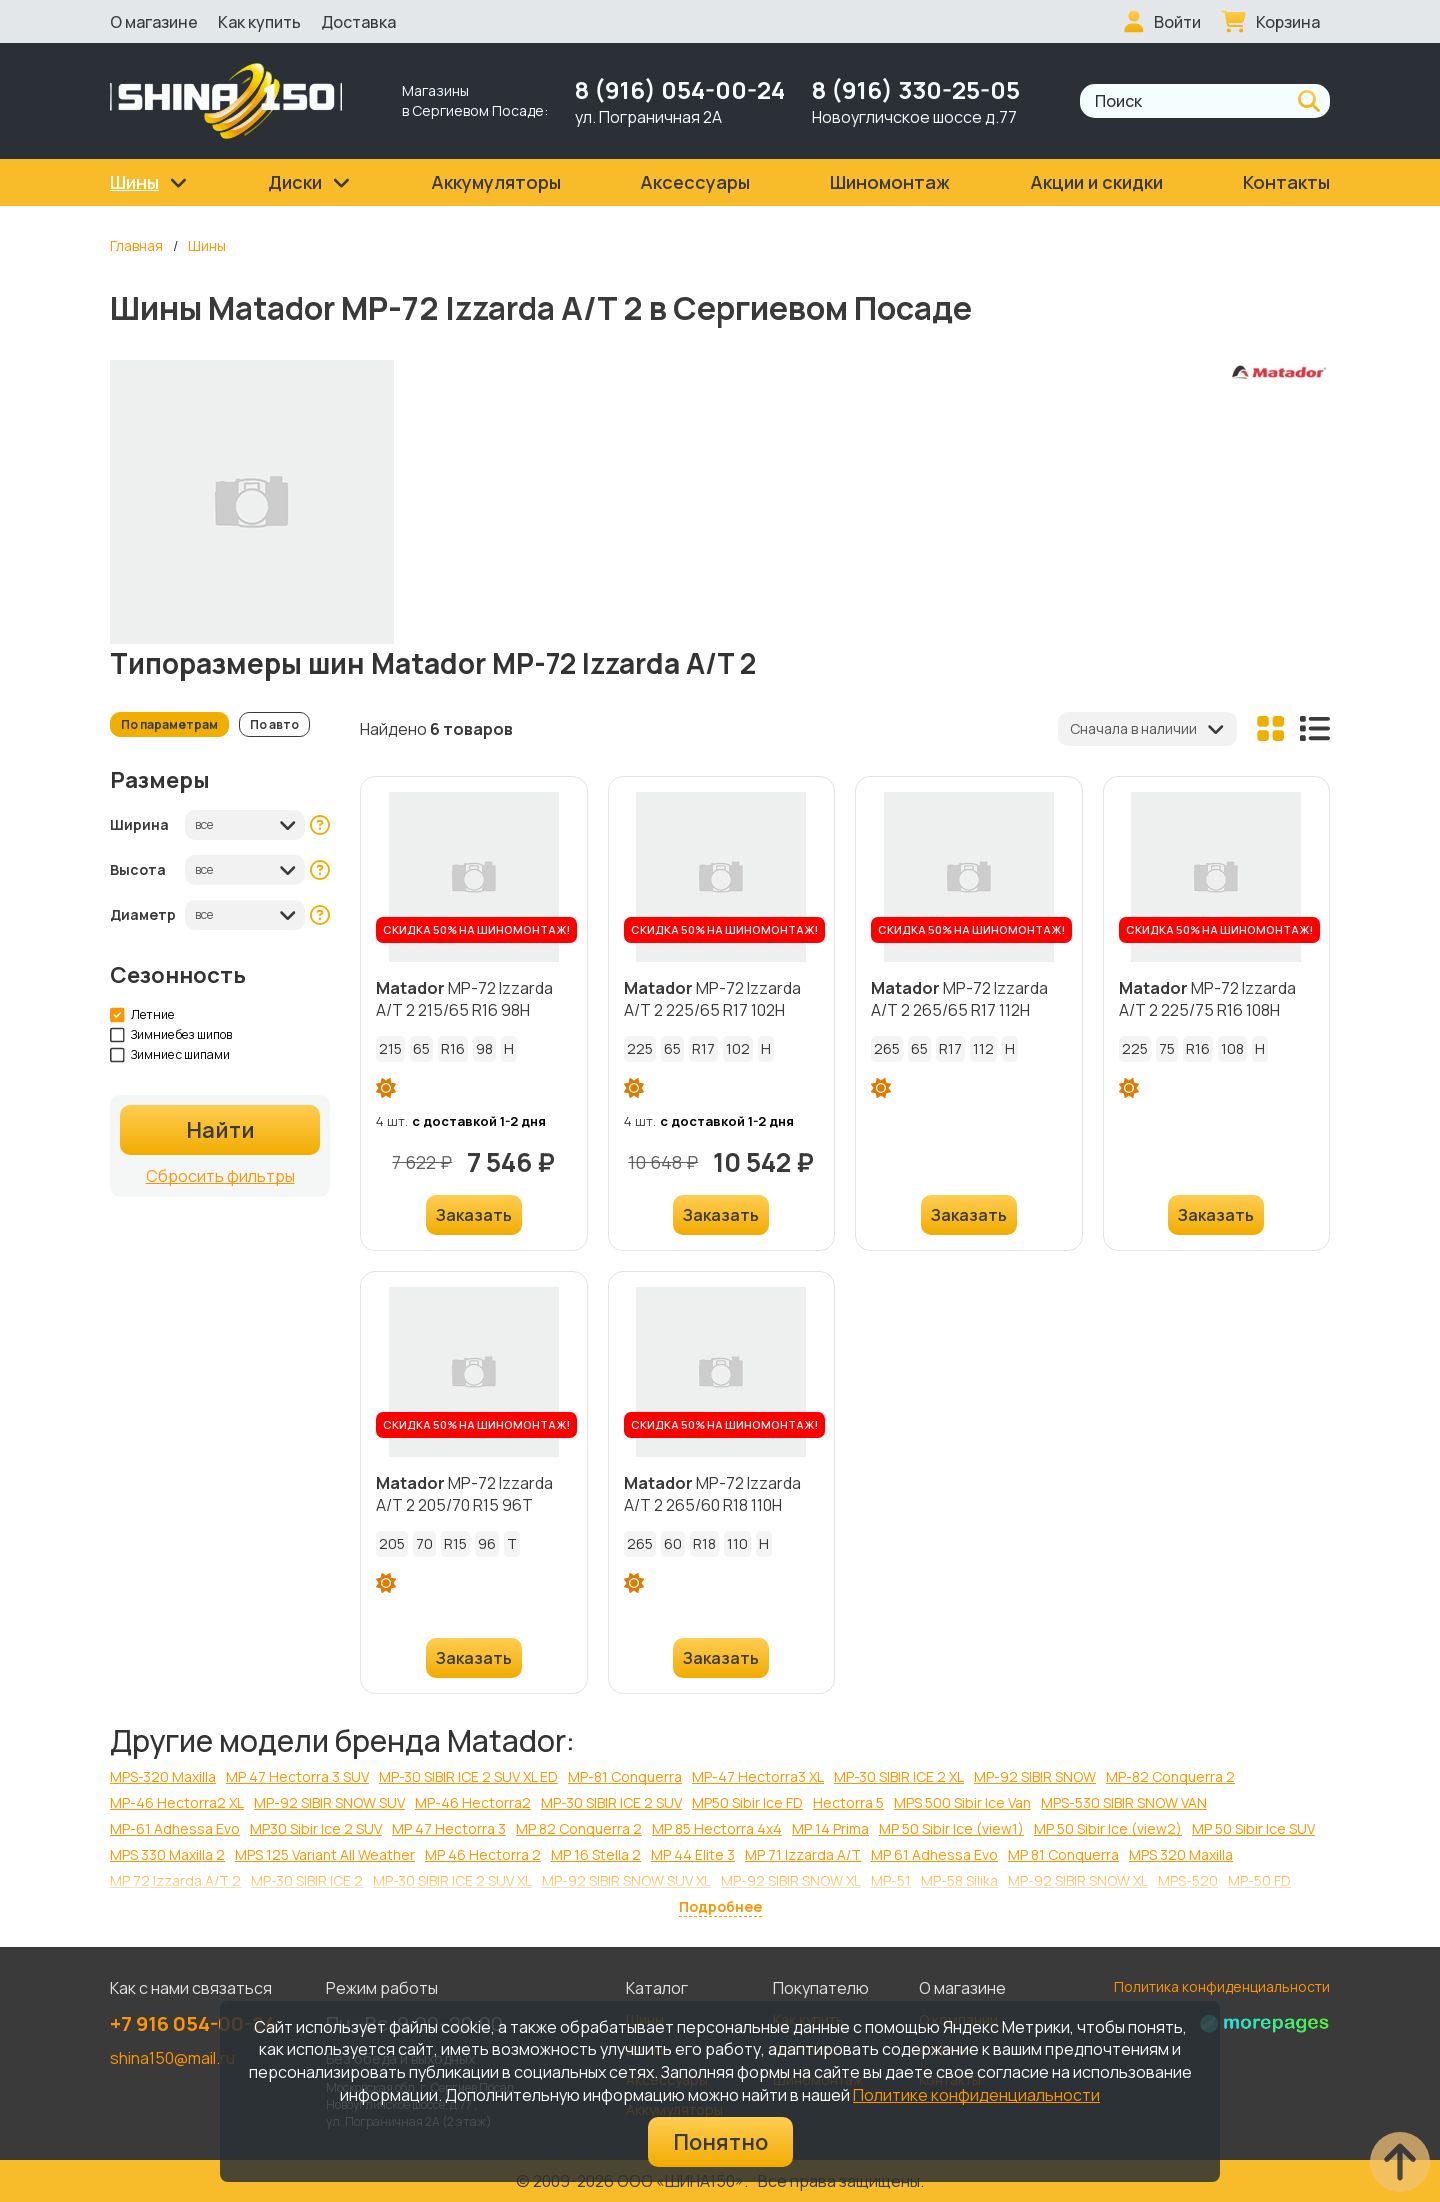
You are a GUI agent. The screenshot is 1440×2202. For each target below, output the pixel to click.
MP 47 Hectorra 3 (449, 1828)
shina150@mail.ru (172, 2058)
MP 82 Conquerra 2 (579, 1828)
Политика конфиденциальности (1222, 1986)
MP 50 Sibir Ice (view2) (1108, 1828)
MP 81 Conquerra (1063, 1854)
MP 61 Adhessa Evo (934, 1854)
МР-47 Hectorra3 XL (758, 1776)
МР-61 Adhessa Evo (175, 1828)
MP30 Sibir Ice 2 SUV (316, 1828)
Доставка (358, 22)
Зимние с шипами (170, 1055)
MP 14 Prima (830, 1828)
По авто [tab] (274, 724)
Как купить (259, 22)
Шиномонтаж (890, 182)
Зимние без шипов (171, 1035)
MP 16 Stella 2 (596, 1854)
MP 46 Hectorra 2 (483, 1854)
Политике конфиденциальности (976, 2095)
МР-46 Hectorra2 (473, 1802)
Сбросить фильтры (220, 1176)
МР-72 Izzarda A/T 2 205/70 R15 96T (464, 1494)
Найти (220, 1130)
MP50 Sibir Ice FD (747, 1802)
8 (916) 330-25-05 (916, 89)
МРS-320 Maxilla (163, 1776)
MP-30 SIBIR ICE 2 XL (899, 1776)
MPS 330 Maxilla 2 (167, 1854)
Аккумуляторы (496, 182)
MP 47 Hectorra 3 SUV (297, 1776)
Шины (207, 245)
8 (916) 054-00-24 (680, 89)
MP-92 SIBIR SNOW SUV (329, 1802)
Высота (138, 869)
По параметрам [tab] (169, 724)
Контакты (1286, 182)
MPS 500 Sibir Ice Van (962, 1802)
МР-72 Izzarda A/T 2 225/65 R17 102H (712, 999)
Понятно (720, 2142)
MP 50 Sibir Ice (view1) (951, 1828)
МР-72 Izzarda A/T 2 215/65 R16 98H (464, 999)
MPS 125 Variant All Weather (325, 1854)
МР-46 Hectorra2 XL (177, 1802)
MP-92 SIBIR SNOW (1035, 1776)
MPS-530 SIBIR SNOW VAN (1124, 1802)
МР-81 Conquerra (625, 1776)
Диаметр (143, 914)
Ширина (139, 824)
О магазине (154, 22)
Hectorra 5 (848, 1802)
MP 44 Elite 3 (693, 1854)
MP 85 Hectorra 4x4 (717, 1828)
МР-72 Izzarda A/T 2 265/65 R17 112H (959, 999)
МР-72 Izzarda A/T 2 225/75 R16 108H (1207, 999)
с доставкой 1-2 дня (479, 1121)
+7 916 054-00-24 (193, 2023)
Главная (136, 245)
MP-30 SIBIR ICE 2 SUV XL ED (468, 1776)
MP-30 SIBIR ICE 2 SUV (611, 1802)
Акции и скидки (1096, 182)
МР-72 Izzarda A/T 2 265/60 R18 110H (712, 1494)
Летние (142, 1015)
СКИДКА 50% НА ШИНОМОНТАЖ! (476, 929)
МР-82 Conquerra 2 (1170, 1776)
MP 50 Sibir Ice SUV (1253, 1828)
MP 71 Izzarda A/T (803, 1854)
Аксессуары (695, 182)
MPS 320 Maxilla (1181, 1854)
